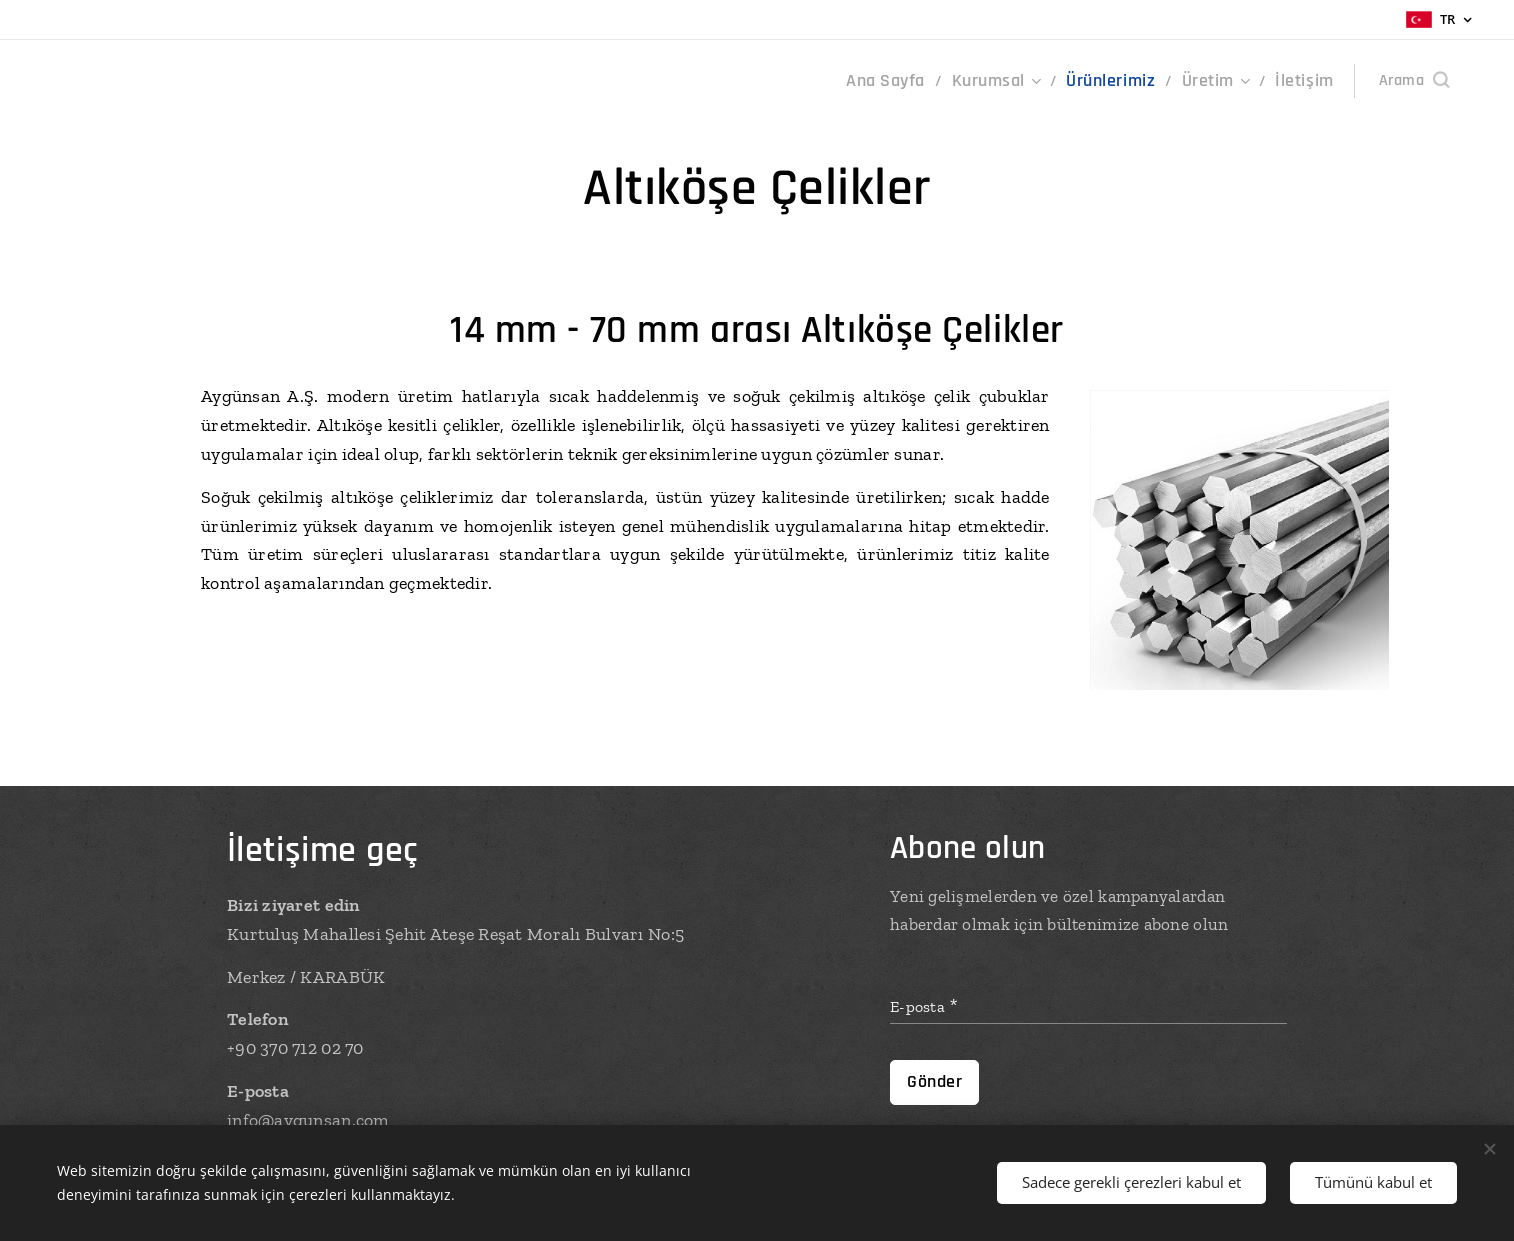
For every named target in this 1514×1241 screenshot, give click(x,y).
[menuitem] (920, 81)
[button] (1414, 81)
